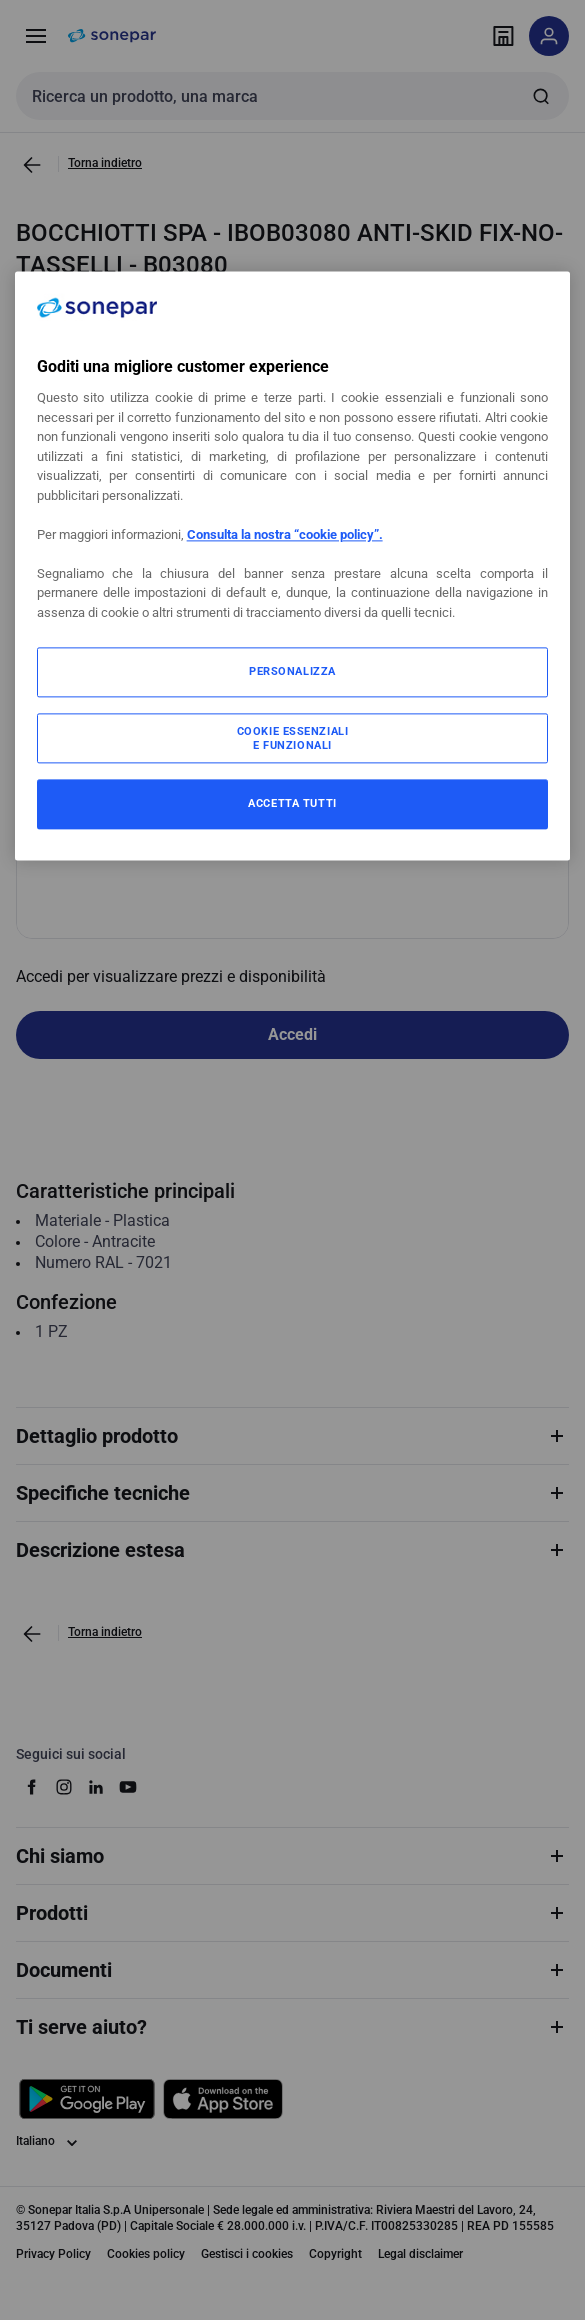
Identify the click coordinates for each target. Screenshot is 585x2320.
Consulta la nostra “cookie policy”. (285, 534)
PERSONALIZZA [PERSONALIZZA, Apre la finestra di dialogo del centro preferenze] (292, 672)
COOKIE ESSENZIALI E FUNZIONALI (293, 739)
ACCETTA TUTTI (292, 804)
